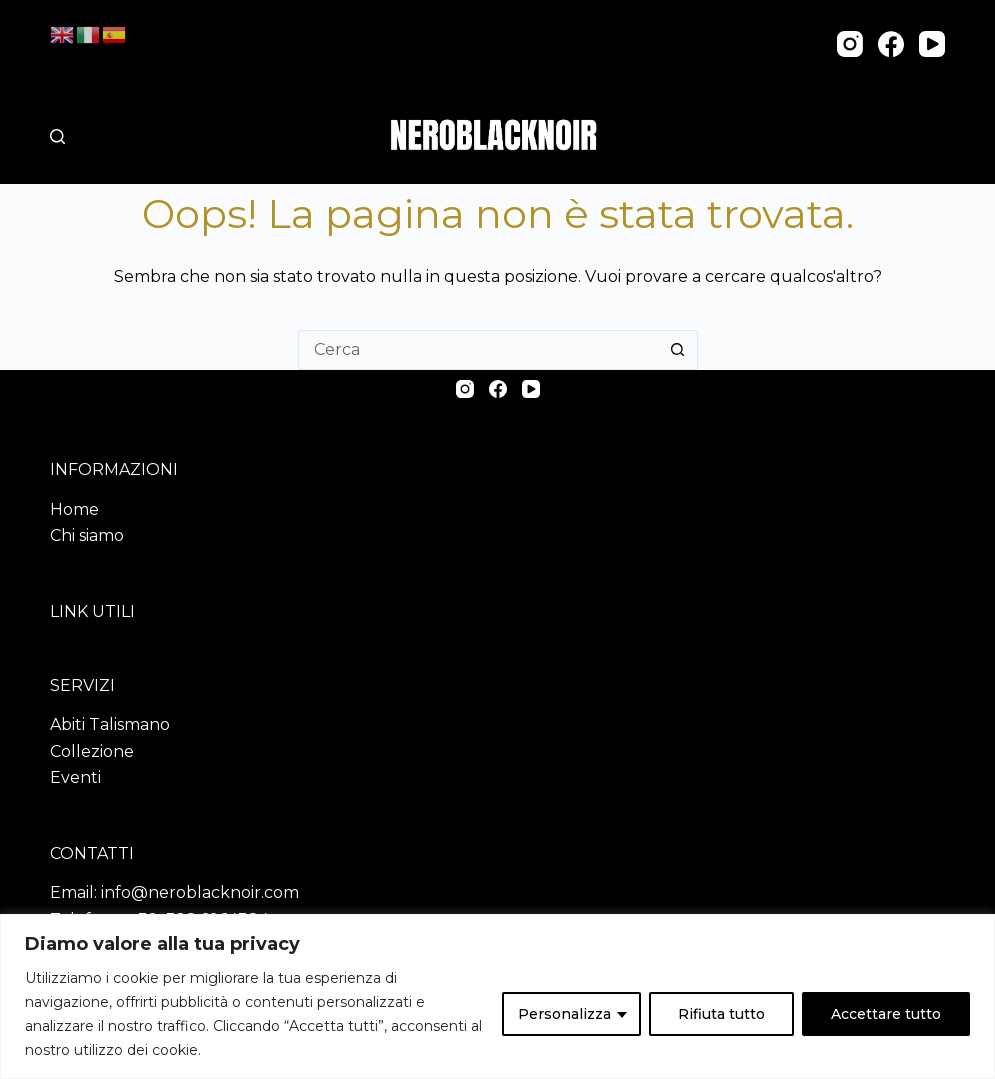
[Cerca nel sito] (57, 136)
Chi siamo (87, 535)
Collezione (92, 751)
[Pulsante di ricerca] (678, 350)
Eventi (75, 777)
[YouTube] (932, 44)
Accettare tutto (886, 1014)
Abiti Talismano (110, 724)
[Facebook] (891, 44)
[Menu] (936, 136)
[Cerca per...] (478, 350)
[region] (497, 996)
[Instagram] (850, 44)
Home (74, 509)
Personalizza (564, 1014)
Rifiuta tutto (721, 1014)
